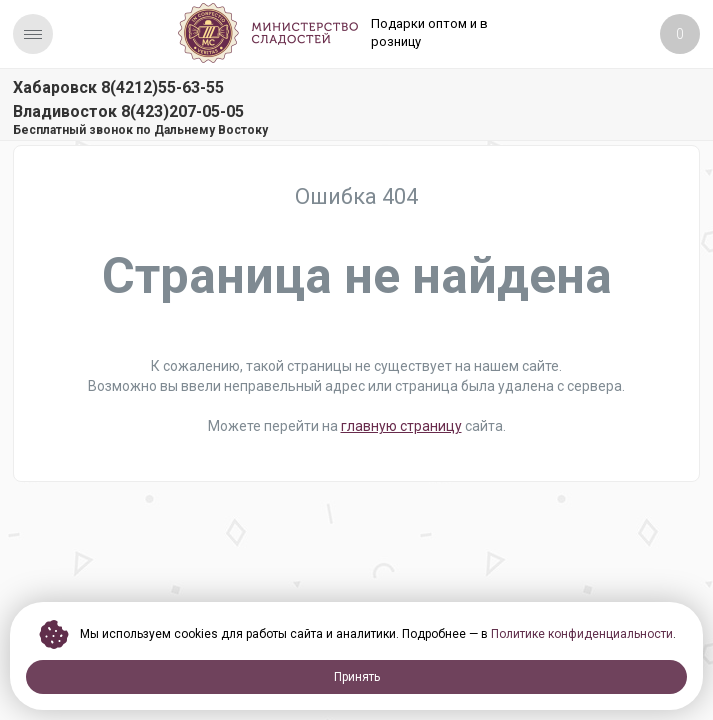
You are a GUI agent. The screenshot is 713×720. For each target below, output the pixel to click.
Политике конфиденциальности (582, 634)
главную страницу (401, 426)
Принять (357, 677)
